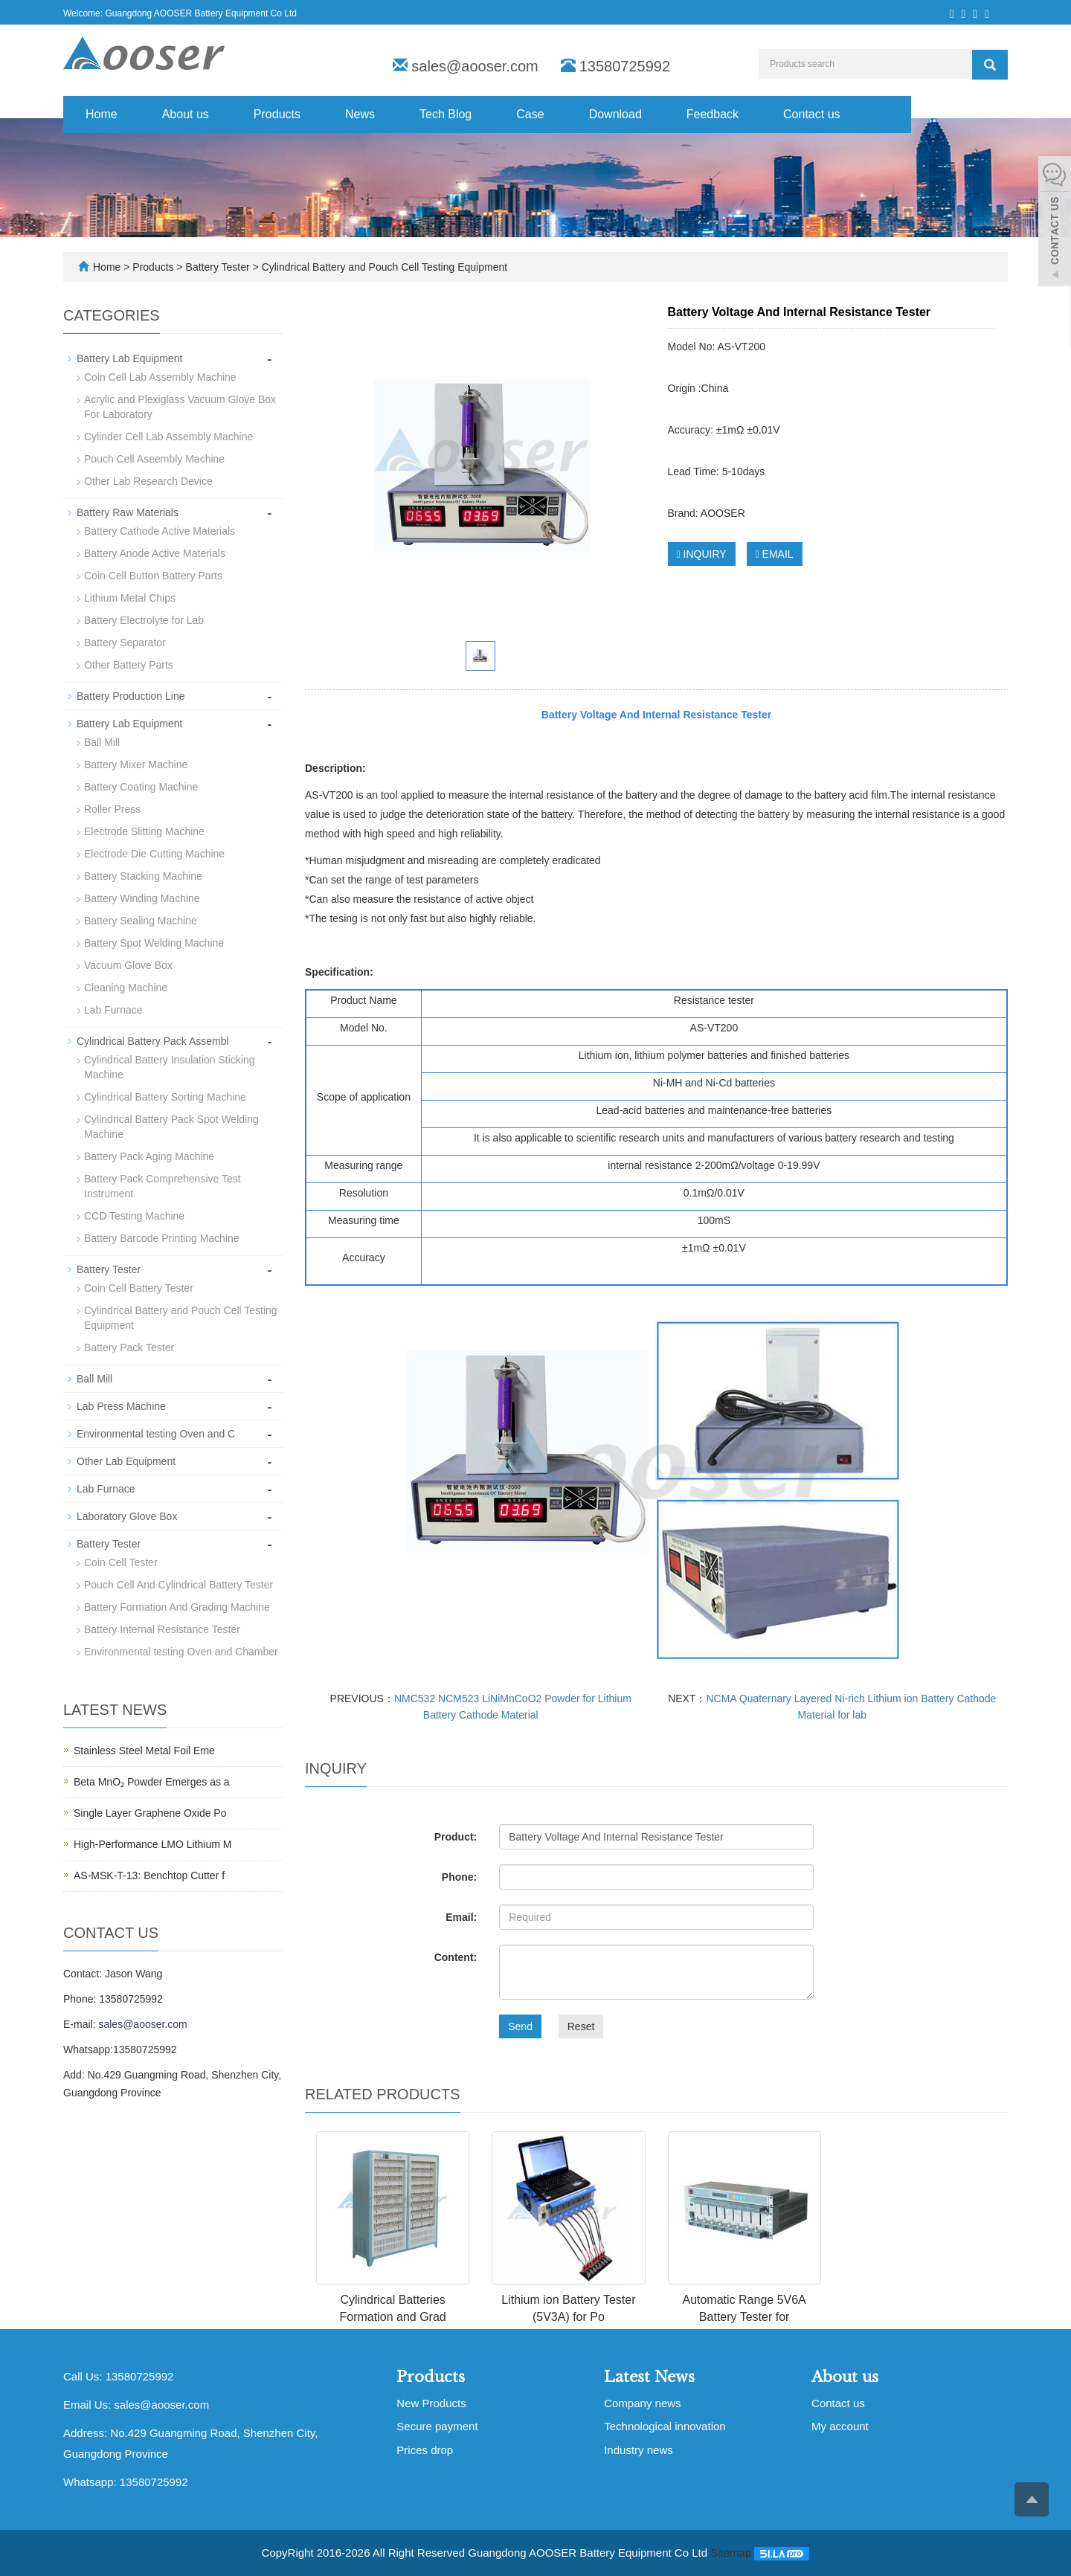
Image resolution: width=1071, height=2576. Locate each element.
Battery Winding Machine (142, 898)
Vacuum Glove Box (128, 965)
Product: (455, 1837)
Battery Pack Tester (129, 1347)
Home (102, 114)
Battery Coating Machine (141, 787)
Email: (461, 1917)
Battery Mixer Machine (135, 764)
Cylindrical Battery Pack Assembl (153, 1041)
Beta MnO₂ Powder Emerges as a (152, 1782)
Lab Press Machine (121, 1406)
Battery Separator (125, 642)
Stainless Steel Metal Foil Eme (144, 1750)
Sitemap (730, 2552)
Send (520, 2026)
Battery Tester (218, 267)
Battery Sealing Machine (140, 921)
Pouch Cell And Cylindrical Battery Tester (178, 1585)
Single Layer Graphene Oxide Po (150, 1813)
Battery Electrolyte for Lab (144, 620)
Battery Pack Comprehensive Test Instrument (162, 1186)
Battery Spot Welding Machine (154, 943)
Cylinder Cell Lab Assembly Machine (168, 436)
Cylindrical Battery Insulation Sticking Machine (169, 1067)
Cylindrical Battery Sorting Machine (165, 1097)
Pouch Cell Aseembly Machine (154, 459)
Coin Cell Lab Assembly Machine (160, 377)
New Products (431, 2403)
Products (277, 114)
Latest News (649, 2377)
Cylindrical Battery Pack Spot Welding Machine (171, 1126)
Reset (581, 2026)
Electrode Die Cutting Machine (154, 854)
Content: (455, 1957)
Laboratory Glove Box (127, 1516)
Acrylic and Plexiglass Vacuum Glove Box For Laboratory (180, 406)
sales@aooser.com (474, 66)
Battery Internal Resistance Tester (162, 1629)
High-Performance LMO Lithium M (152, 1844)
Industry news (638, 2450)
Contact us (811, 114)
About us (185, 114)
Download (615, 114)
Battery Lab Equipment (129, 358)
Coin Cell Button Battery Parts (153, 576)
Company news (642, 2403)
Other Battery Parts (128, 665)
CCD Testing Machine (134, 1216)
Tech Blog (445, 114)
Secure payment (436, 2426)
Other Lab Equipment (126, 1461)
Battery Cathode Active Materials (159, 531)
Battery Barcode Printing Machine (161, 1238)
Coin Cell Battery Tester (138, 1288)
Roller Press (112, 809)
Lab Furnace (113, 1010)
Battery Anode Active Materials (154, 553)
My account (840, 2426)
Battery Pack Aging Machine (149, 1156)
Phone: (459, 1877)
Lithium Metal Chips (130, 598)
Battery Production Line (131, 696)
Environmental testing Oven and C (156, 1434)
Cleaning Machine (125, 988)
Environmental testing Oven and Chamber (181, 1652)
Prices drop (424, 2450)
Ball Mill (102, 742)
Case (530, 114)
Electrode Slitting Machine (144, 831)
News (360, 114)
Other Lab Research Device (148, 481)
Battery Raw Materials (127, 512)
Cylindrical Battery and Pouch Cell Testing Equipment (383, 267)
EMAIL (775, 554)
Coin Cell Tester (121, 1562)
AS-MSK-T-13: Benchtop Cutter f (149, 1875)
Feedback (712, 114)
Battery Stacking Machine (143, 876)
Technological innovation (664, 2426)
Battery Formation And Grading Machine (177, 1607)
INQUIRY (702, 554)
